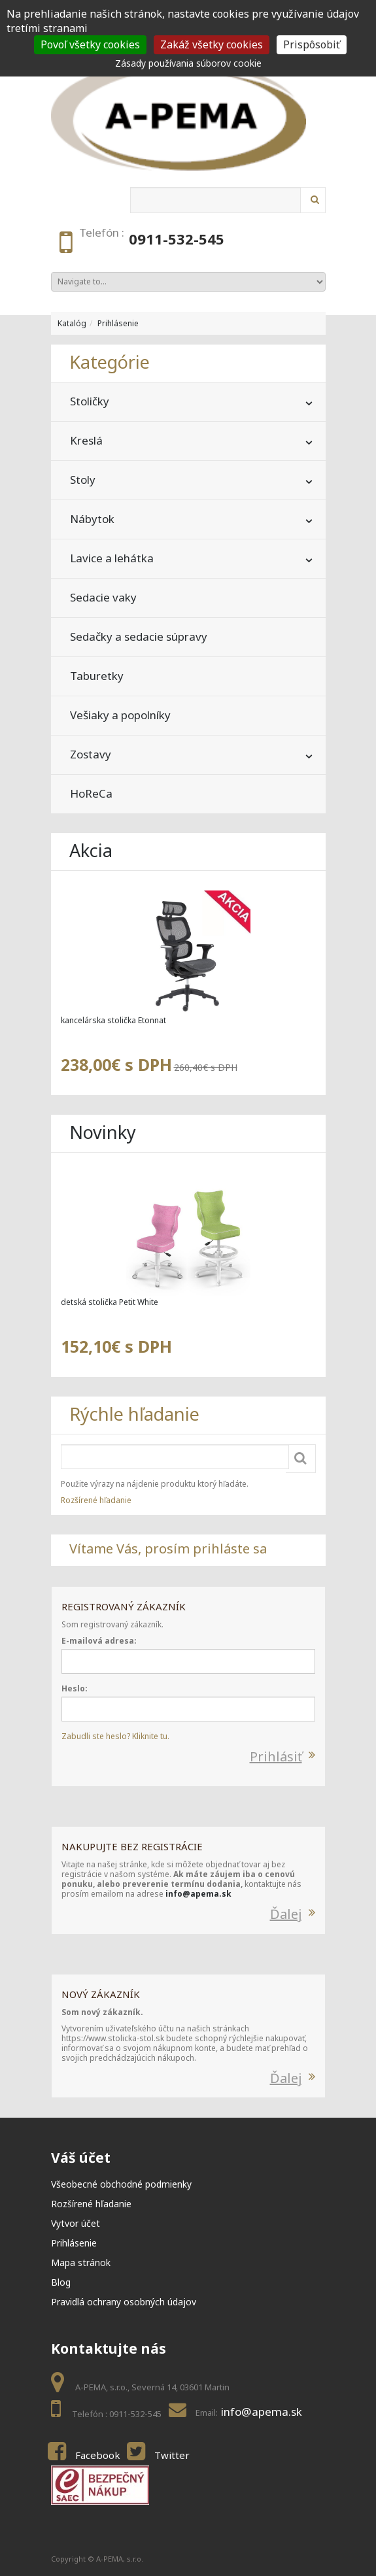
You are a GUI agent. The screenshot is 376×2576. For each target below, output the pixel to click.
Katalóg (72, 323)
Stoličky (89, 401)
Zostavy (90, 754)
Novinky (102, 1132)
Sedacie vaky (103, 597)
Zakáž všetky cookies (211, 44)
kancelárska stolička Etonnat (113, 1020)
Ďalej (286, 1914)
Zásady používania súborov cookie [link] (188, 63)
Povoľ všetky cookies (90, 44)
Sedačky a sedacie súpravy (138, 636)
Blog (61, 2282)
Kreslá (86, 440)
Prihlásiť (276, 1756)
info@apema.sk (198, 1893)
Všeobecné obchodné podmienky (121, 2184)
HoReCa (91, 793)
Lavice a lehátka (112, 558)
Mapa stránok (81, 2262)
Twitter (172, 2455)
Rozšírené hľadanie (96, 1500)
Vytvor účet (75, 2223)
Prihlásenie (118, 323)
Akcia (90, 850)
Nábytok (92, 518)
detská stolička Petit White (109, 1302)
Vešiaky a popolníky (120, 714)
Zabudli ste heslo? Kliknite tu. (115, 1736)
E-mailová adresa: (99, 1641)
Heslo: (74, 1688)
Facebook (97, 2455)
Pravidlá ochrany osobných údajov (123, 2302)
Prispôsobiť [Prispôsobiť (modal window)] (311, 44)
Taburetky (97, 675)
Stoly (82, 479)
